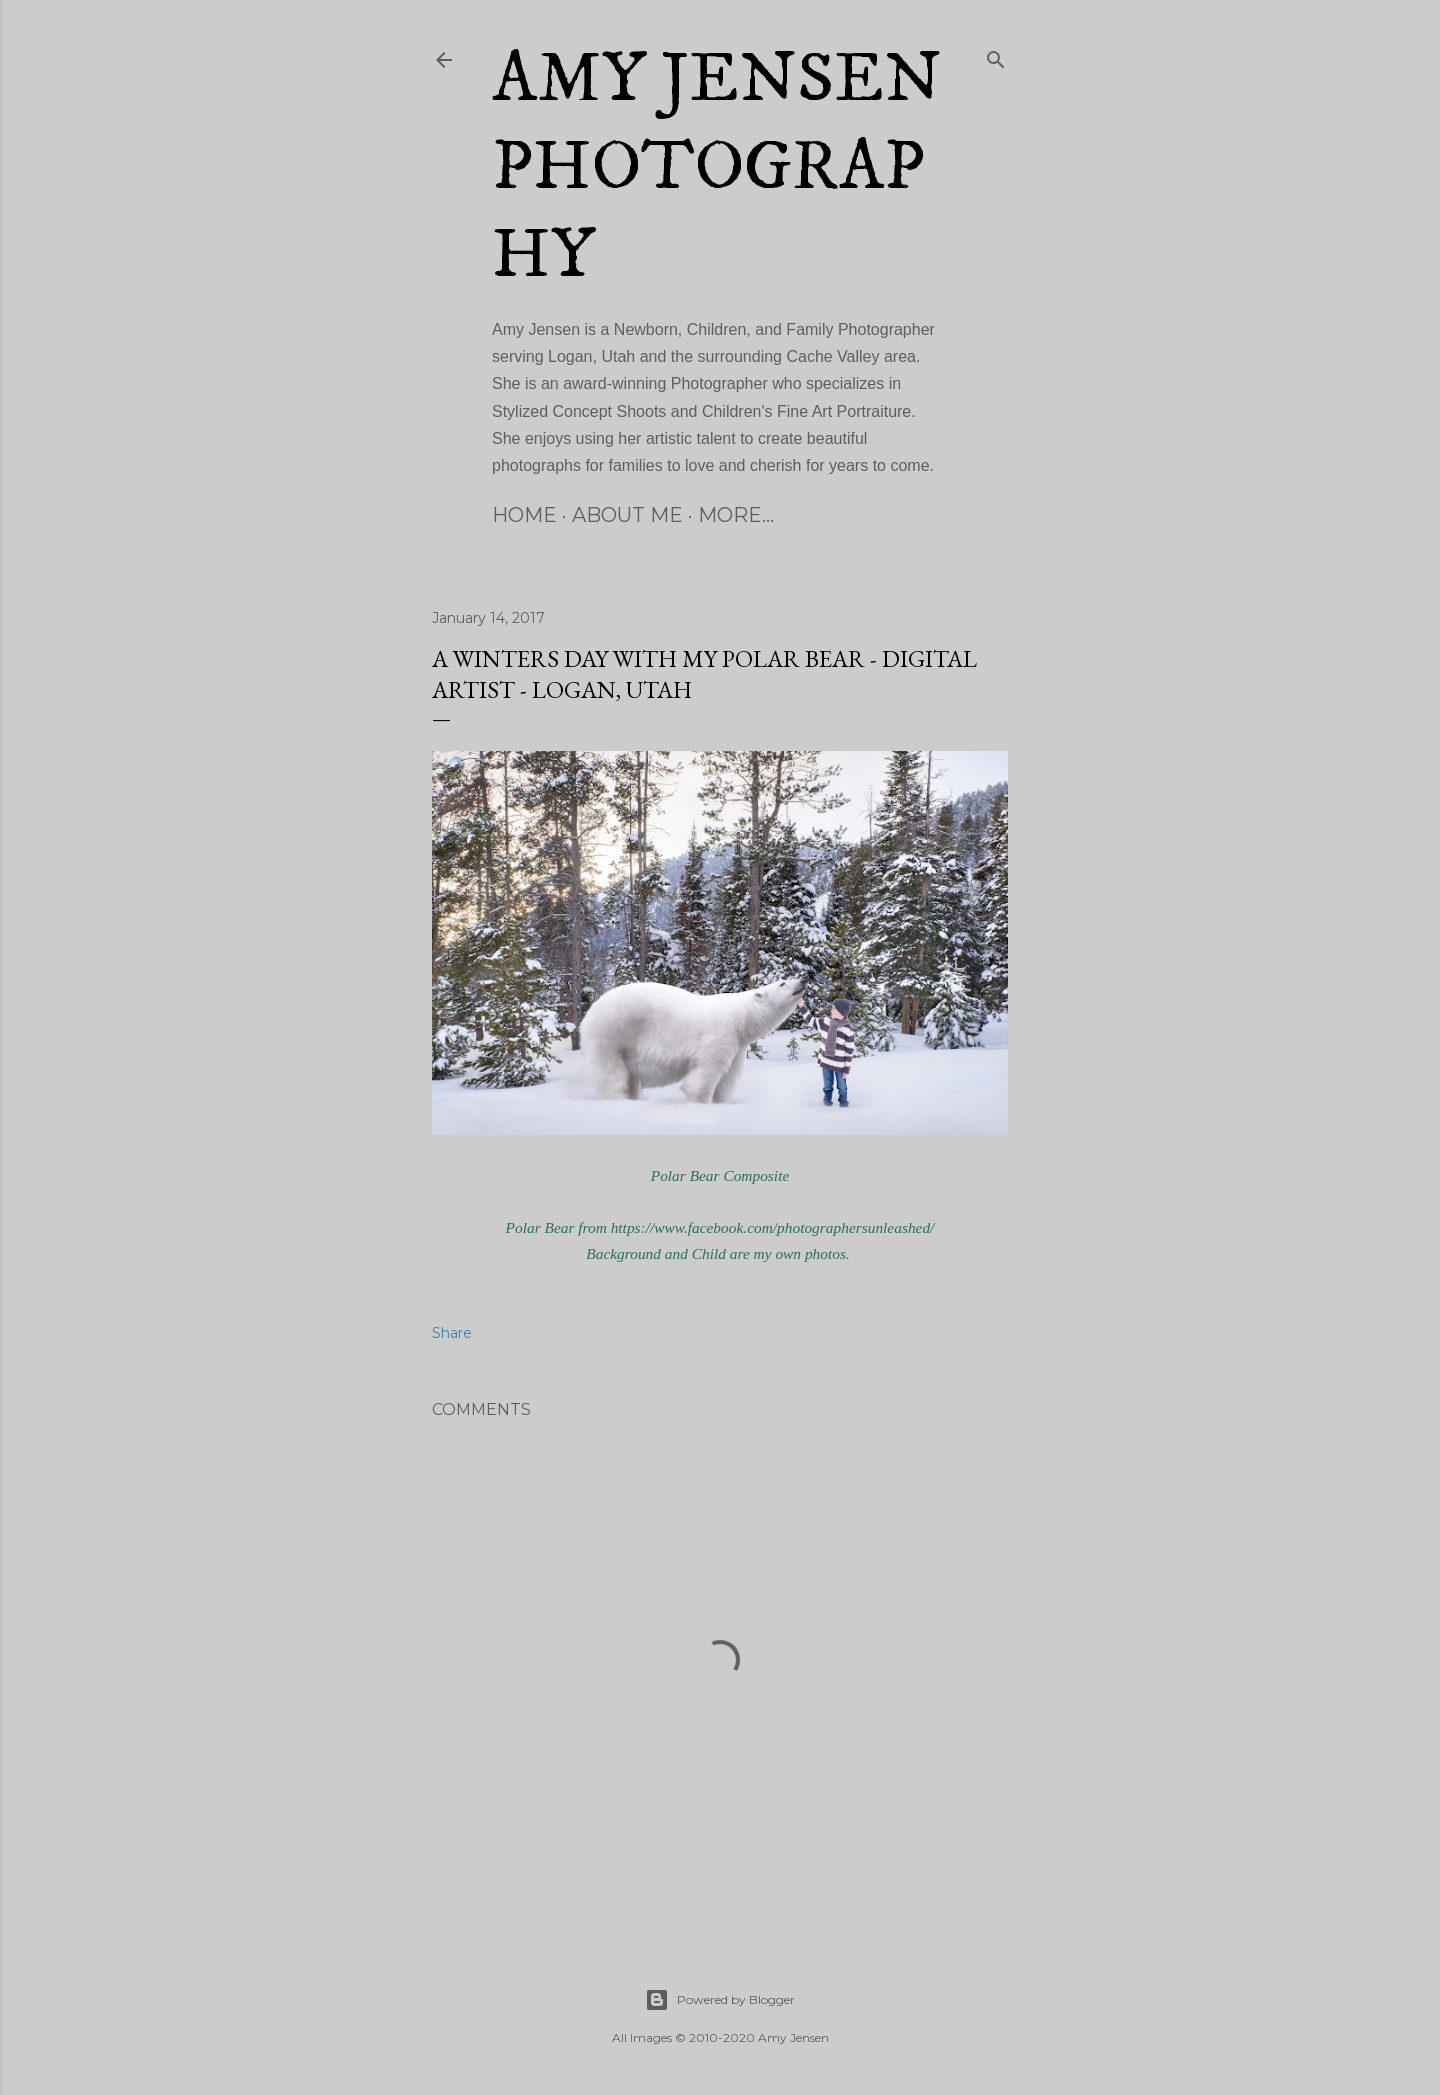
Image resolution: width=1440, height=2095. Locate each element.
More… (736, 515)
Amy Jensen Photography (717, 168)
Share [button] (452, 1333)
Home (524, 515)
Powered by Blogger (720, 2000)
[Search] (996, 56)
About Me (627, 515)
